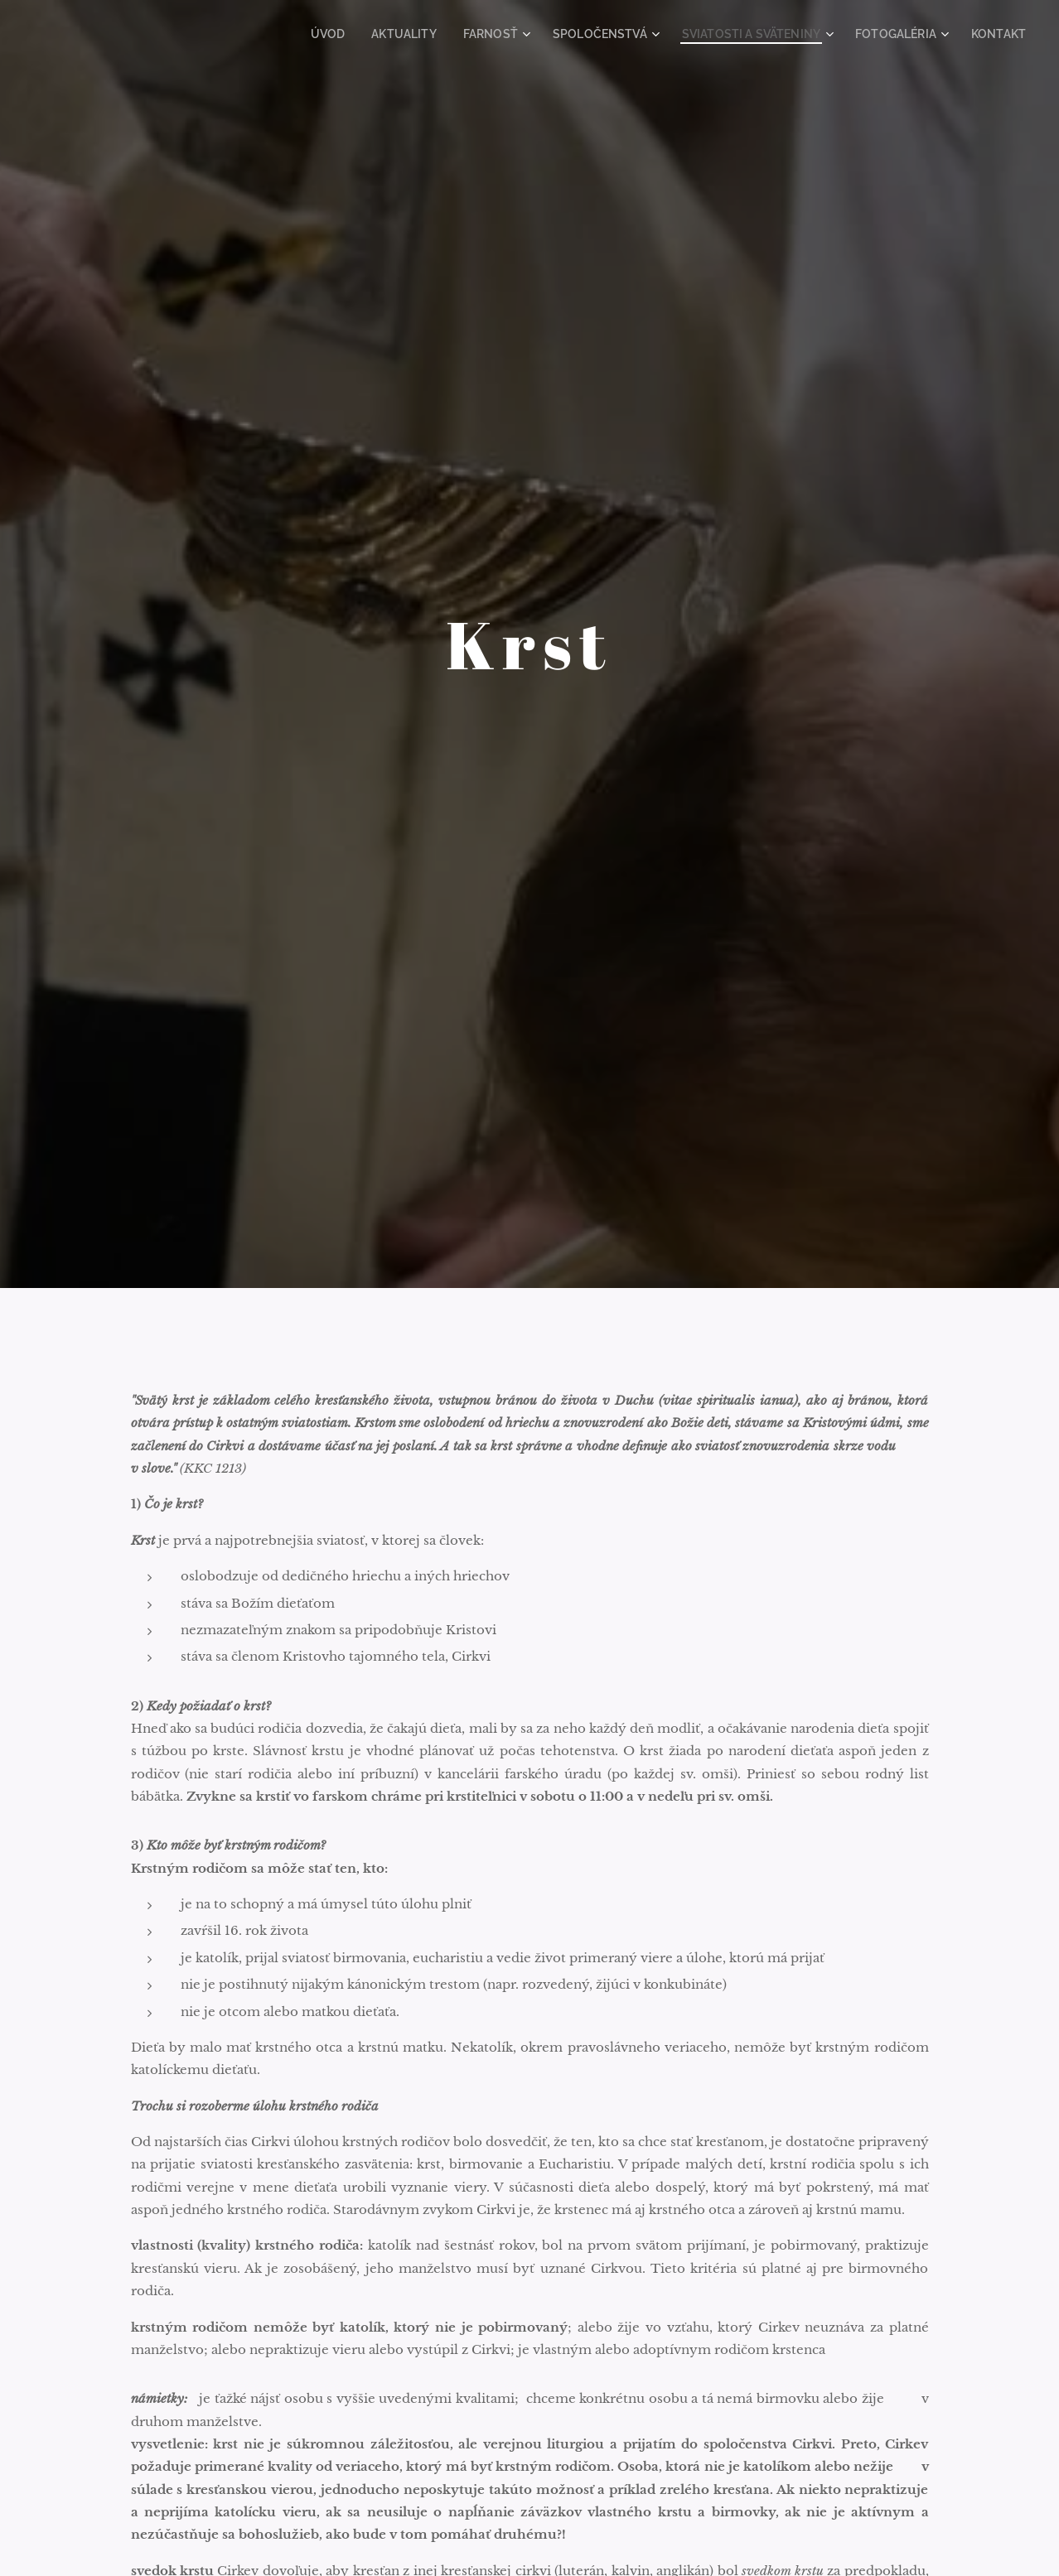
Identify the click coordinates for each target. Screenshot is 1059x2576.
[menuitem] (381, 34)
